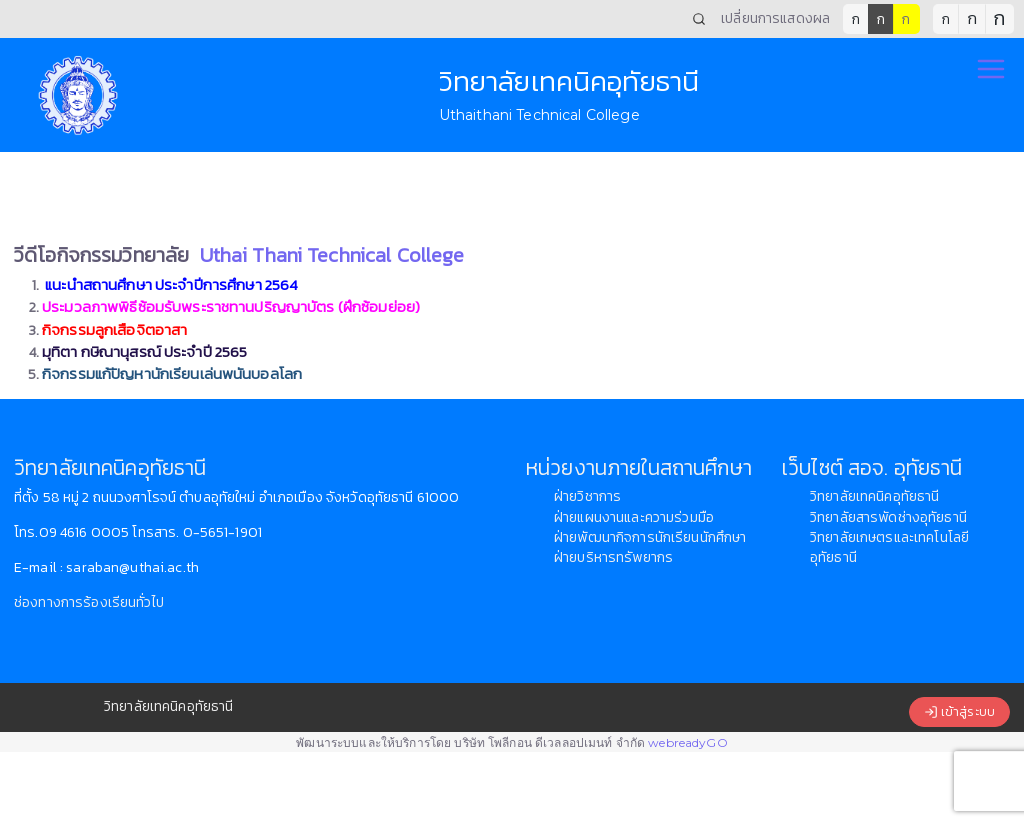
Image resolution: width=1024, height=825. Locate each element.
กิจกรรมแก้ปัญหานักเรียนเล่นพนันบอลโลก (172, 373)
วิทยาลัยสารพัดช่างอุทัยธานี (888, 517)
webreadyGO (687, 742)
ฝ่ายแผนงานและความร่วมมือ (634, 517)
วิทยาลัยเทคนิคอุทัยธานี (874, 496)
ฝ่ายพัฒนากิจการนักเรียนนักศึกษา (650, 537)
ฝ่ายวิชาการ (587, 496)
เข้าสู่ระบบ (959, 711)
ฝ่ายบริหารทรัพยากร (613, 557)
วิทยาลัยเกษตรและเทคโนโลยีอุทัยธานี (889, 547)
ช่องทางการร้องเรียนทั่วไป (89, 602)
